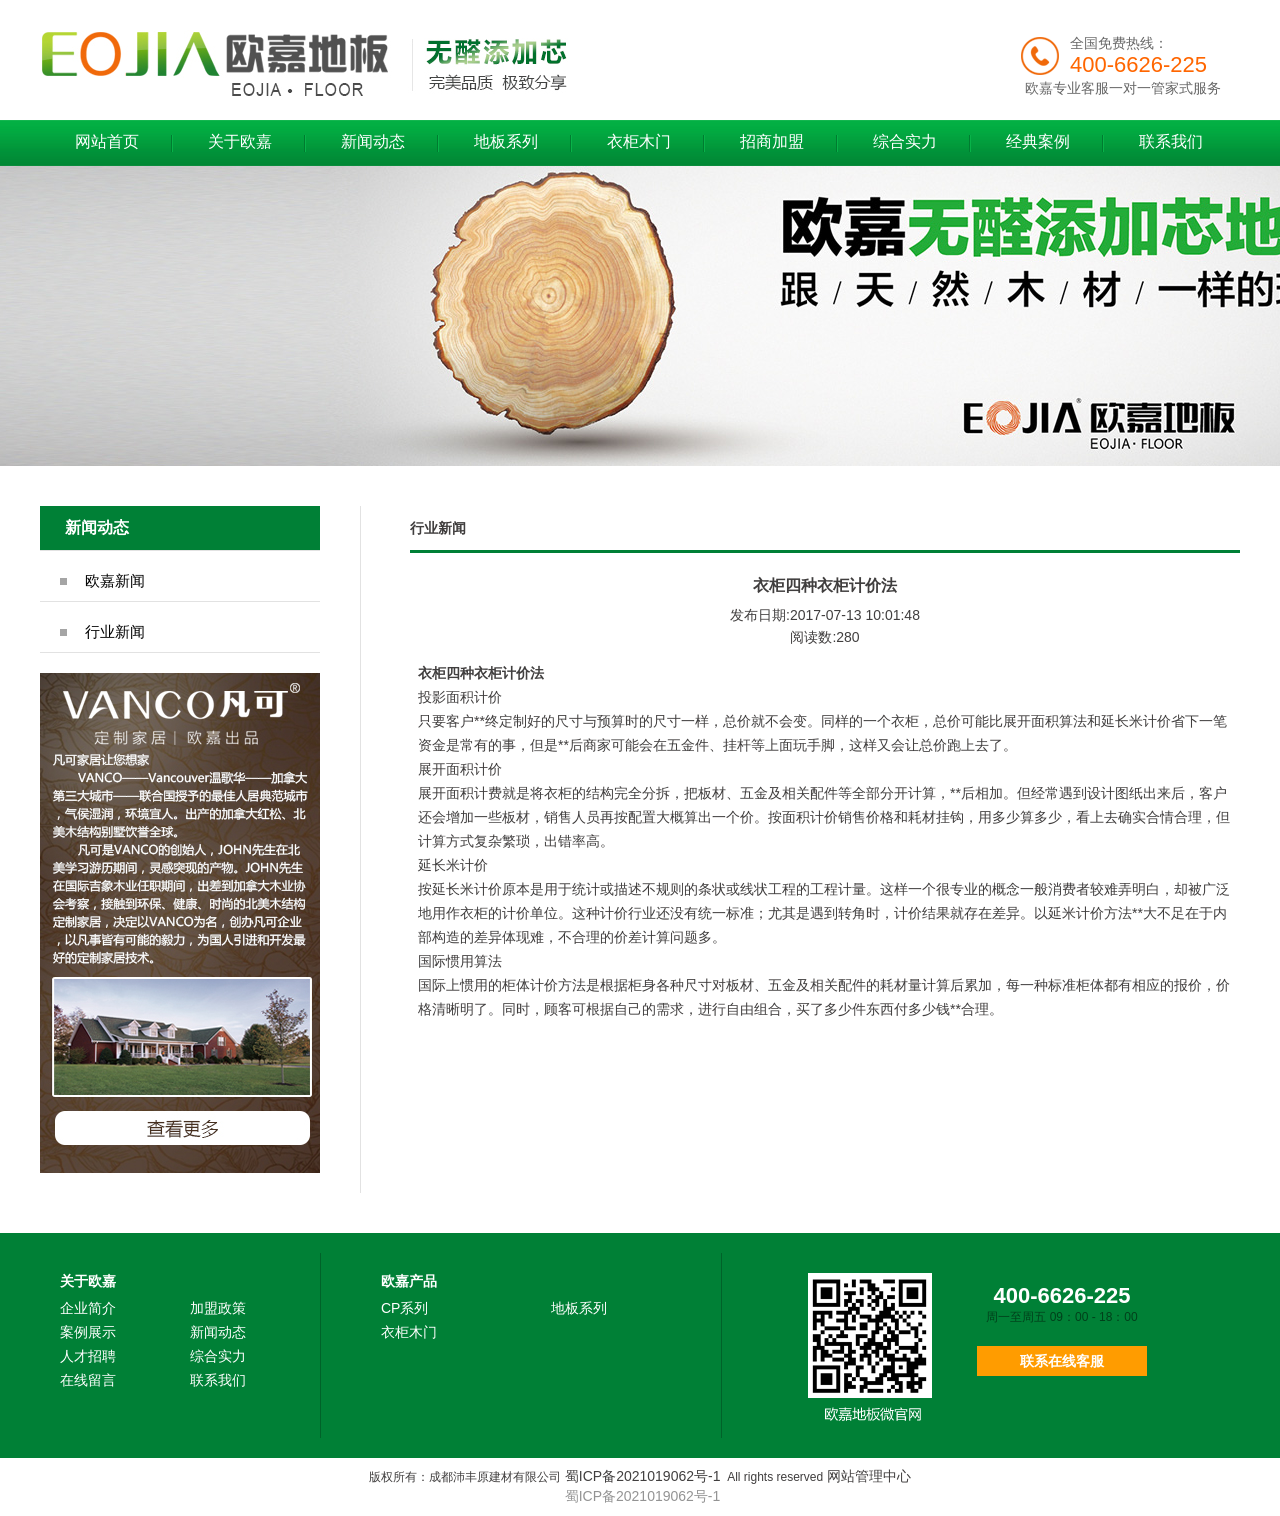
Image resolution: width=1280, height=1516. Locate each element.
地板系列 (506, 141)
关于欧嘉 (240, 141)
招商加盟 (772, 141)
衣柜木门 (639, 141)
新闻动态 (373, 141)
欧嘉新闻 (115, 580)
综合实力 (905, 141)
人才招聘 (88, 1356)
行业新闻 (115, 631)
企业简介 (88, 1308)
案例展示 (88, 1332)
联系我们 (1171, 141)
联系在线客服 (1062, 1361)
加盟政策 (218, 1308)
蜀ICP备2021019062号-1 (643, 1476)
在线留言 (88, 1380)
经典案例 (1038, 141)
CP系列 (404, 1308)
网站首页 (107, 141)
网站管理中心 (869, 1476)
